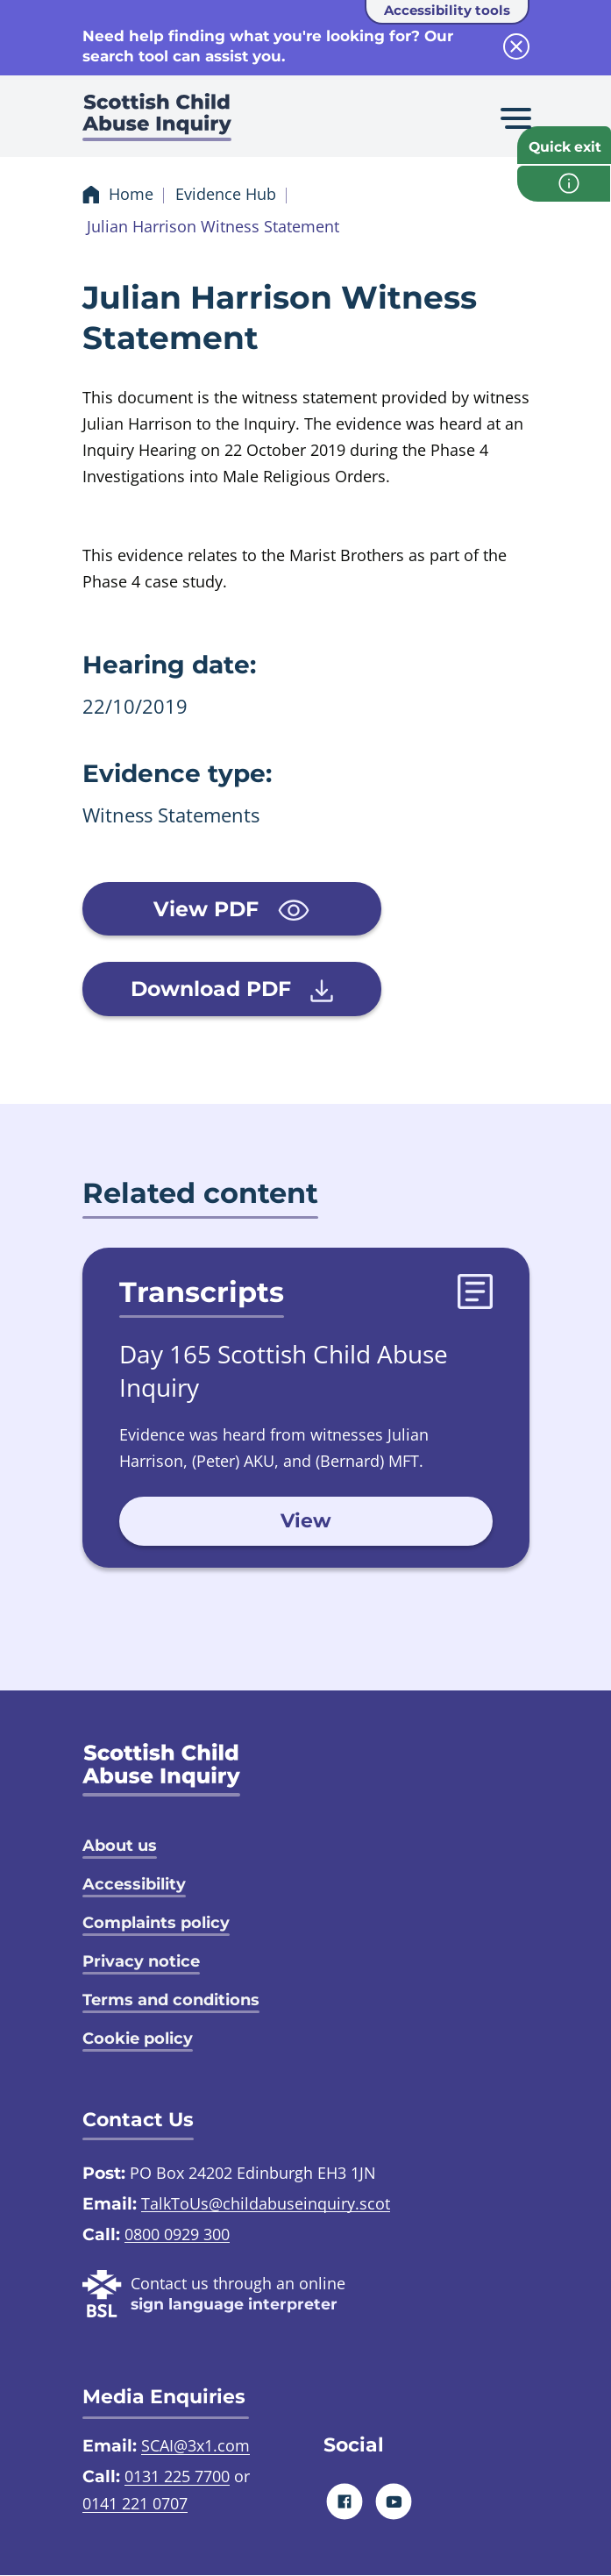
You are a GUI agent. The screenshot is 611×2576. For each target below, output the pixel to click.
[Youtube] (393, 2502)
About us (119, 1845)
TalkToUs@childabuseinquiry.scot (265, 2203)
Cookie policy (137, 2038)
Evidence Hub (225, 194)
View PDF (223, 909)
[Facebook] (344, 2502)
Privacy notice (141, 1961)
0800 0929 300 (177, 2234)
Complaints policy (156, 1922)
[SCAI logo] (161, 1770)
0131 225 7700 (177, 2476)
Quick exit (566, 147)
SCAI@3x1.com (195, 2446)
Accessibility (134, 1884)
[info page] (563, 187)
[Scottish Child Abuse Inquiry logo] (156, 123)
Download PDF (222, 990)
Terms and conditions (170, 2000)
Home (131, 194)
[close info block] (516, 46)
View (306, 1522)
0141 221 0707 (135, 2504)
